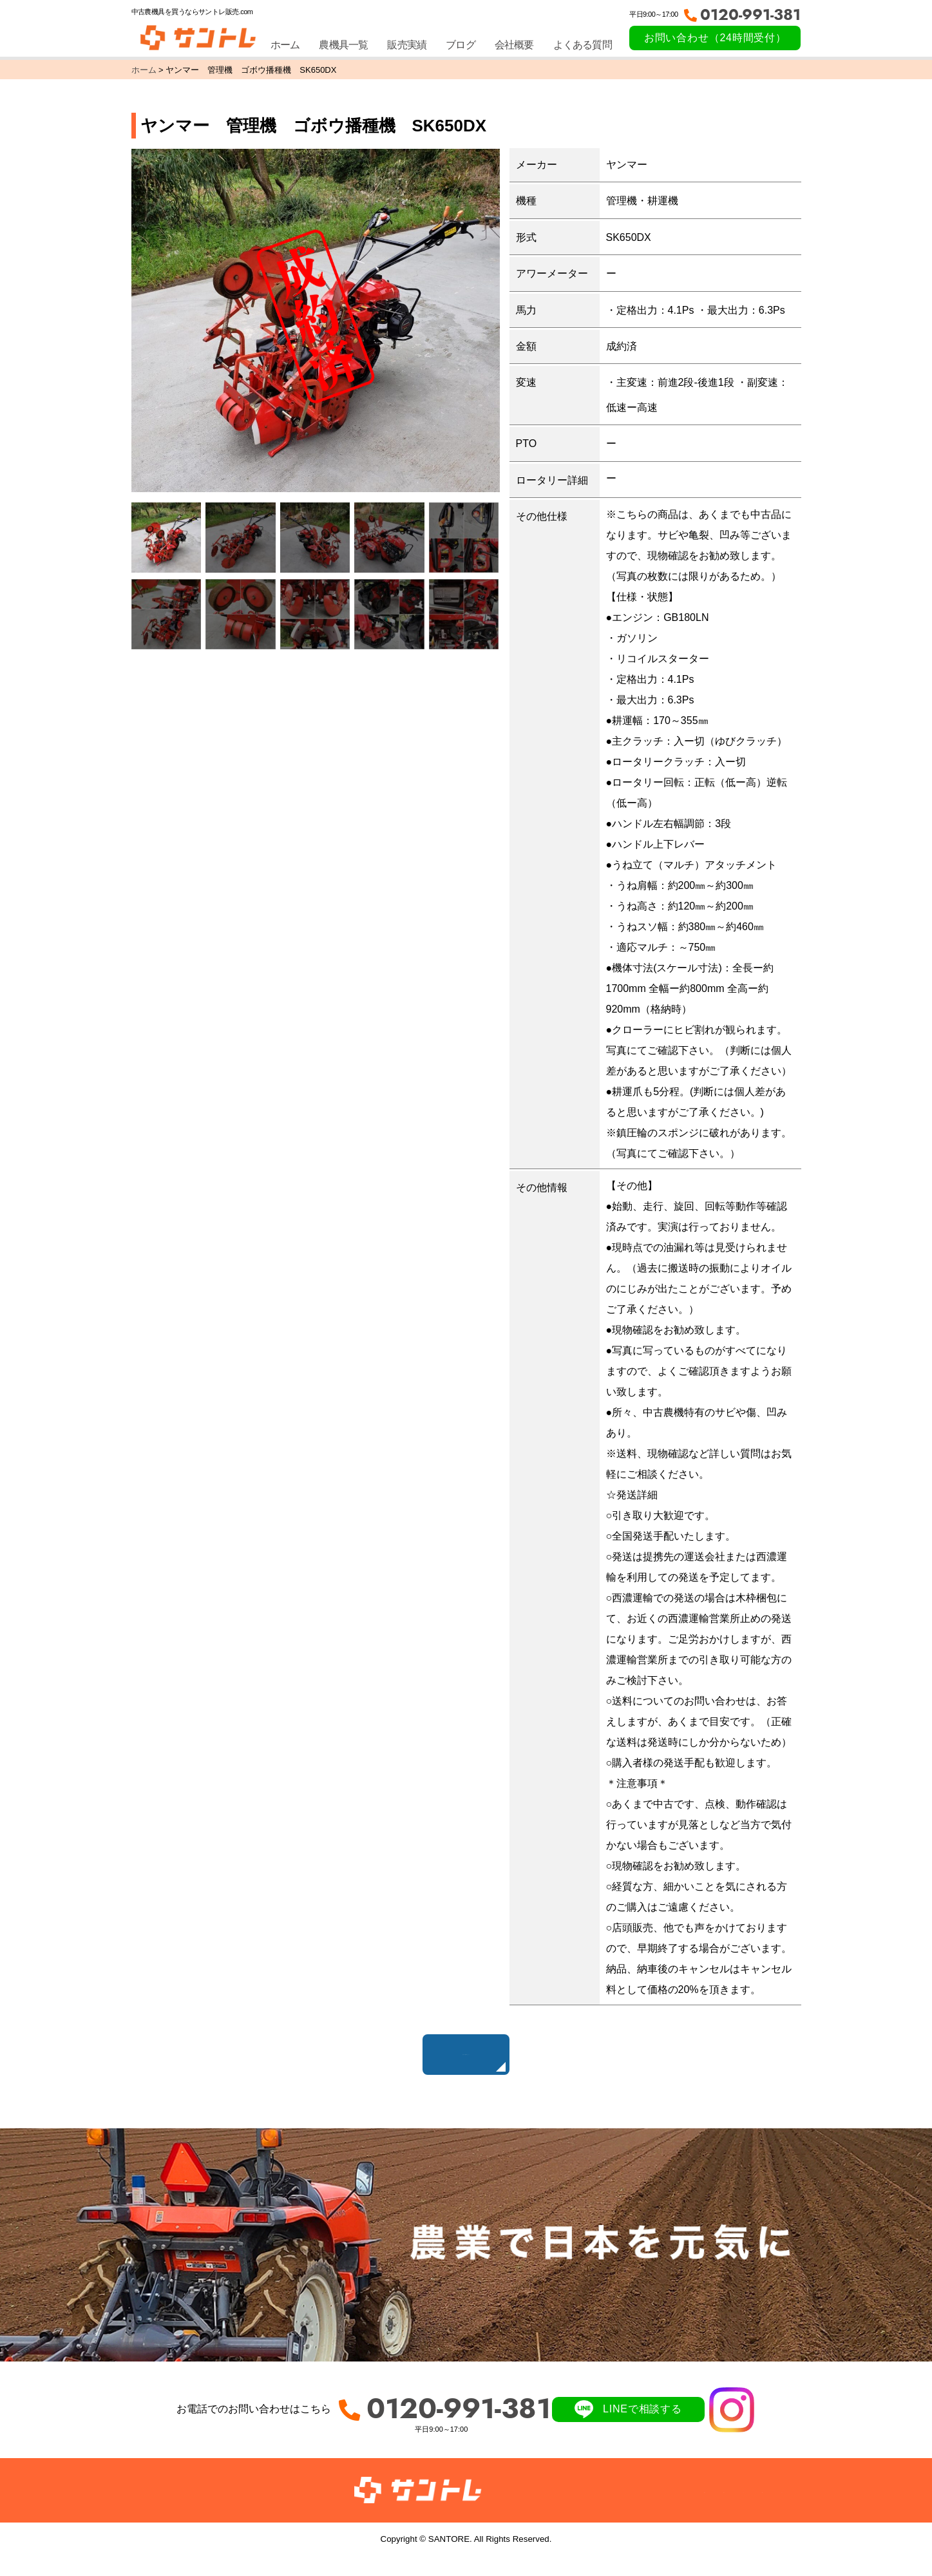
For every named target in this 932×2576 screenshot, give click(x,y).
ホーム (285, 44)
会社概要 (514, 44)
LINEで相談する (642, 2428)
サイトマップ (752, 2509)
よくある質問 (582, 44)
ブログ (460, 44)
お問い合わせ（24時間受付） (715, 37)
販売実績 (406, 44)
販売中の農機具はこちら (466, 2061)
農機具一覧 (343, 44)
